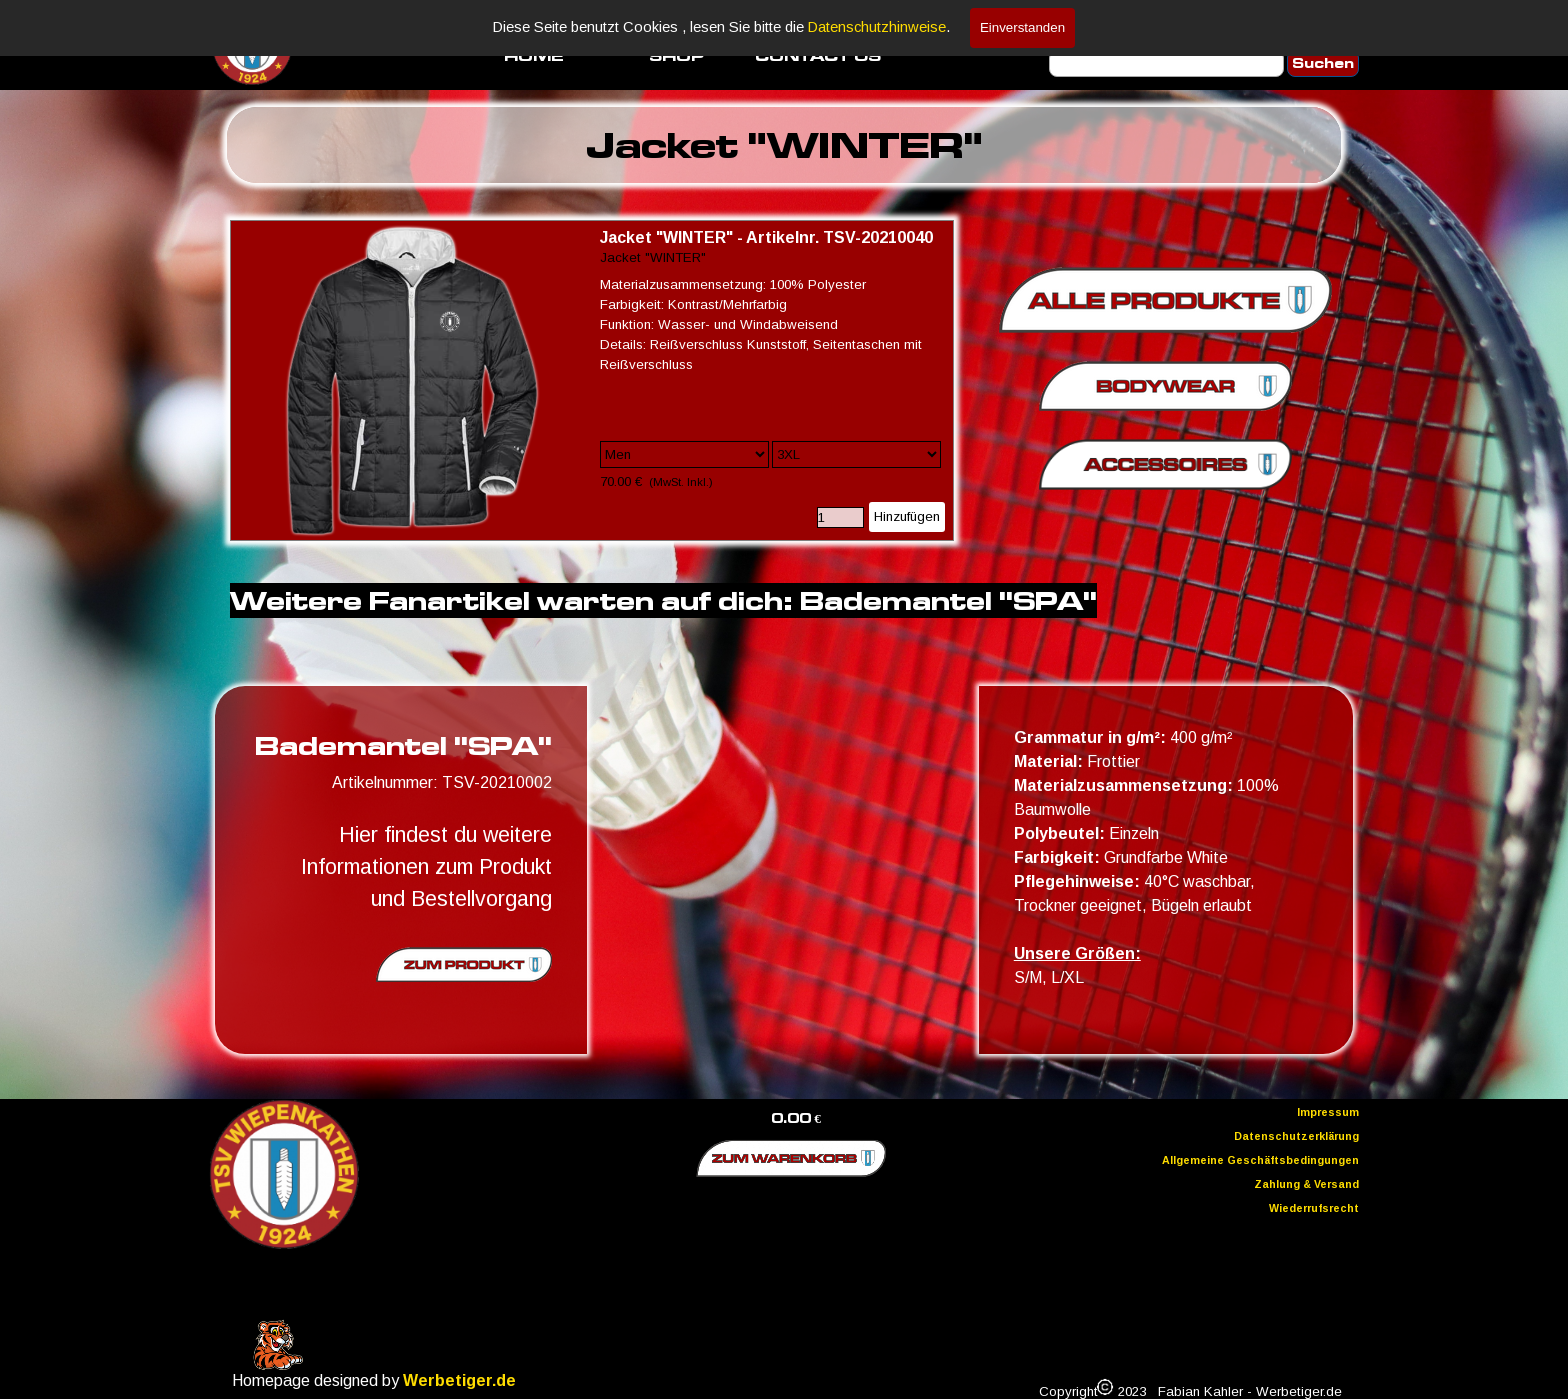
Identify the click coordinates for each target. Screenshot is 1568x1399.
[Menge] (840, 517)
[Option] (684, 454)
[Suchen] (1166, 63)
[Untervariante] (856, 454)
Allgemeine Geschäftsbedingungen (1260, 1160)
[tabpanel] (784, 145)
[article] (592, 380)
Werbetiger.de (459, 1380)
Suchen (1323, 63)
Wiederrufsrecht (1314, 1208)
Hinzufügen (907, 516)
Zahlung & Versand (1306, 1184)
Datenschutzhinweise (877, 27)
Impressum (1328, 1112)
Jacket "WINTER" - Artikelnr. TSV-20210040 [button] (766, 237)
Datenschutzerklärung (1296, 1136)
